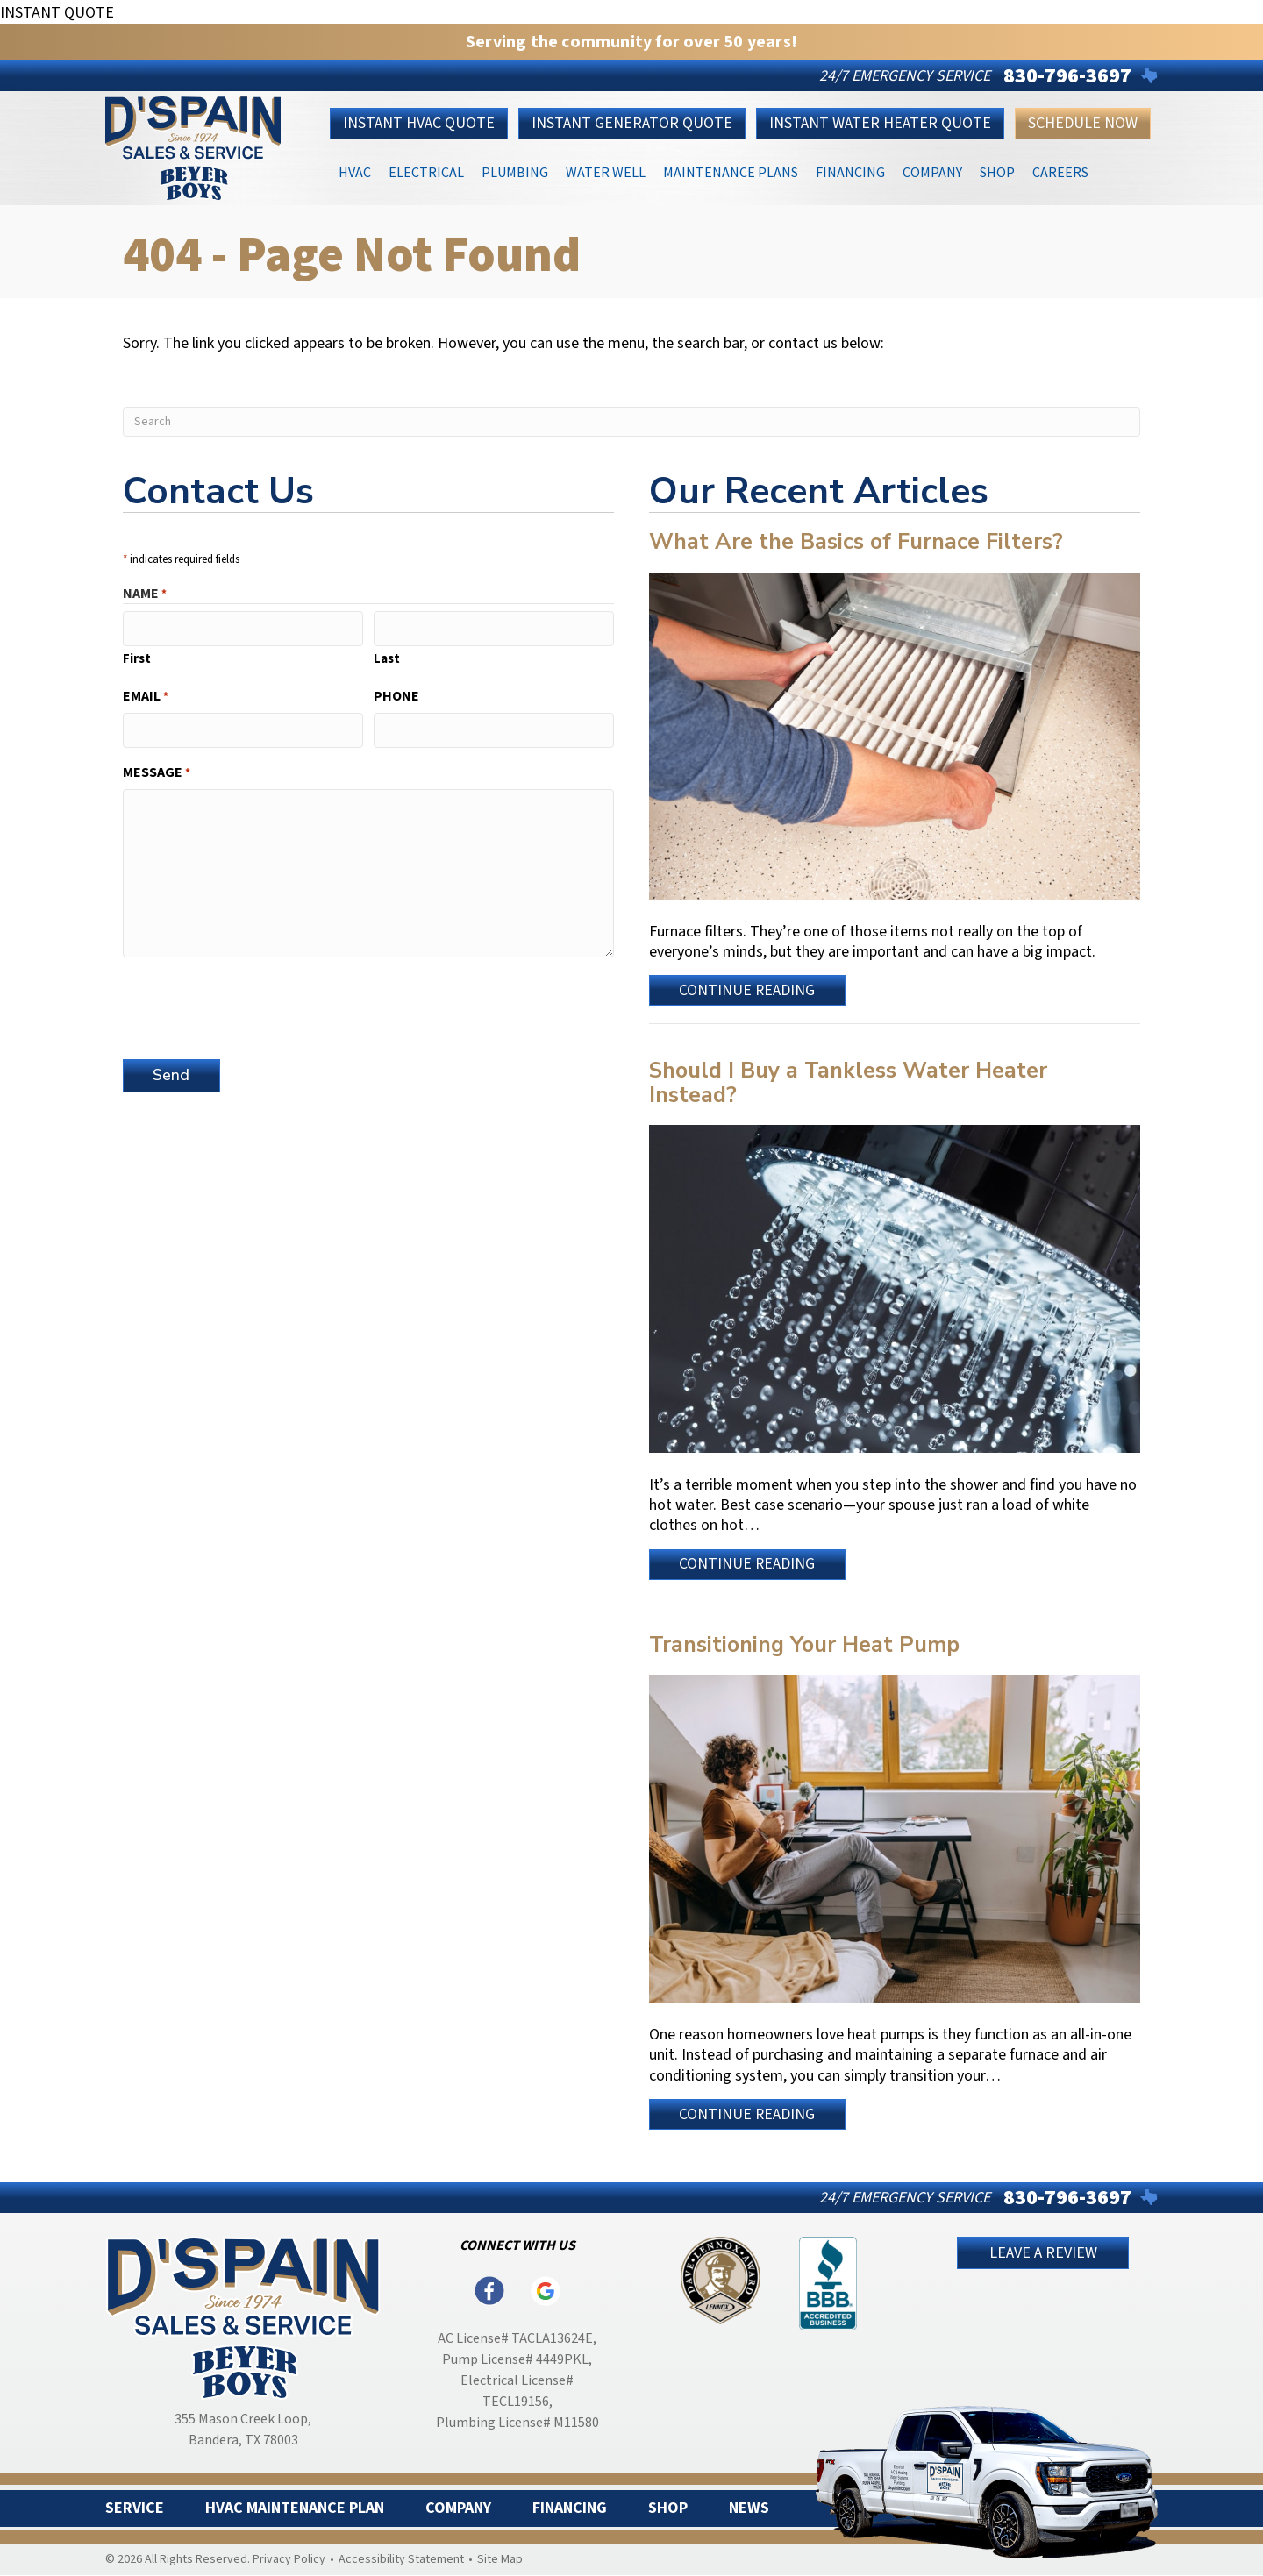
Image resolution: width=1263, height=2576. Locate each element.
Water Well (606, 171)
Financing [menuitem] (569, 2508)
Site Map (500, 2559)
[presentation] (256, 1004)
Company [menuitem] (458, 2508)
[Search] (631, 422)
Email (145, 696)
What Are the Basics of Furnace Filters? (856, 542)
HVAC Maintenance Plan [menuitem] (294, 2508)
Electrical (426, 171)
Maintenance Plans (730, 171)
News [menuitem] (749, 2508)
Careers (1060, 171)
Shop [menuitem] (668, 2508)
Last (387, 658)
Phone (396, 696)
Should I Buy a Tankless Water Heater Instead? (848, 1083)
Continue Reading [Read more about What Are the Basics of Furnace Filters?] (749, 992)
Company (932, 171)
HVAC (355, 171)
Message (156, 772)
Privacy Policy (289, 2559)
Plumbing (515, 171)
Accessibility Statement (401, 2559)
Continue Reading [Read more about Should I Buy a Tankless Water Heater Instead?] (749, 1566)
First (137, 658)
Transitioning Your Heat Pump (804, 1645)
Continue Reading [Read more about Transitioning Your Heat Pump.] (749, 2117)
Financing (850, 171)
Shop (997, 171)
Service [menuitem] (134, 2508)
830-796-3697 (1067, 75)
